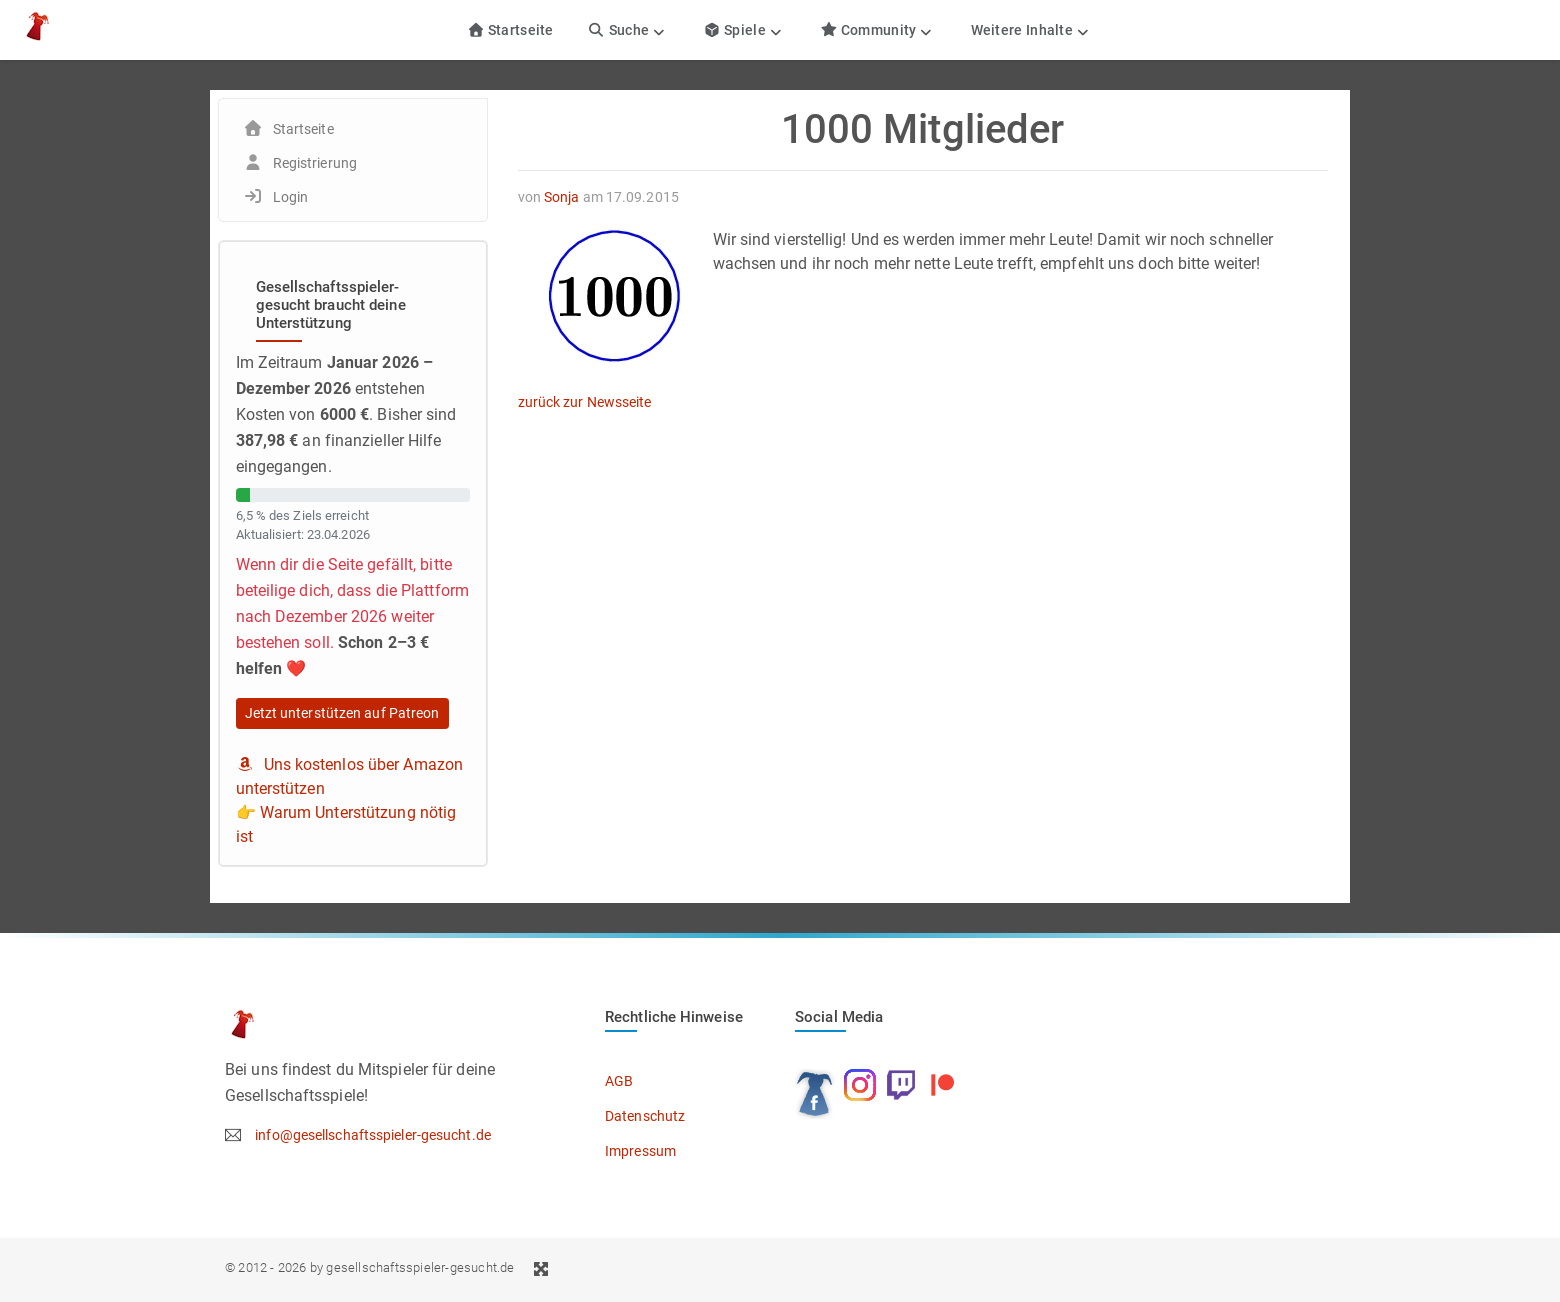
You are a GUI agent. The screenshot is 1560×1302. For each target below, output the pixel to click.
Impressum (640, 1151)
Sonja (562, 197)
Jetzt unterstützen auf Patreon (342, 713)
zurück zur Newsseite (585, 402)
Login (291, 197)
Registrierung (315, 163)
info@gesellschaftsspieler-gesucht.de (373, 1135)
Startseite (510, 30)
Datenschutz (645, 1116)
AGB (619, 1081)
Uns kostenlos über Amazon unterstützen (350, 776)
